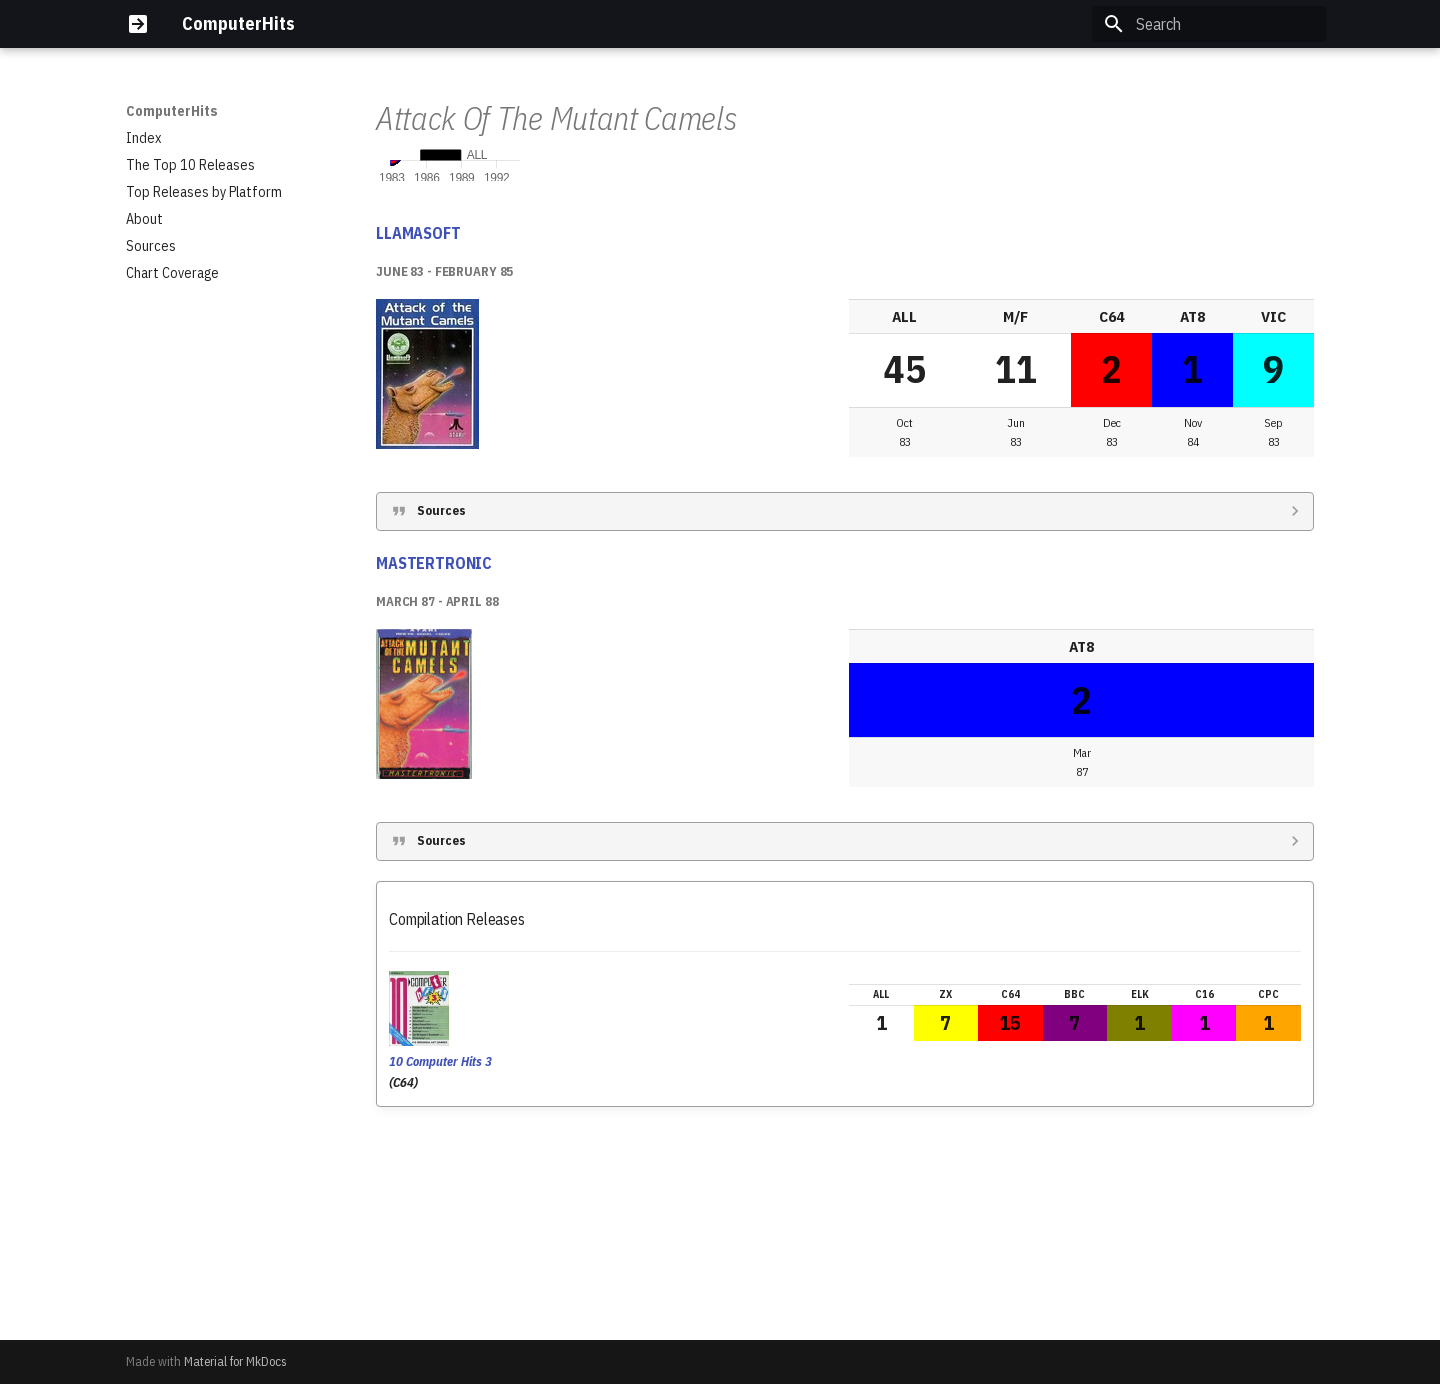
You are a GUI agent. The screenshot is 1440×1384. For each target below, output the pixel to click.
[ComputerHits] (138, 24)
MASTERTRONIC (434, 772)
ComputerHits (172, 111)
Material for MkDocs (235, 1361)
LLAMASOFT (418, 442)
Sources (441, 719)
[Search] (1209, 24)
